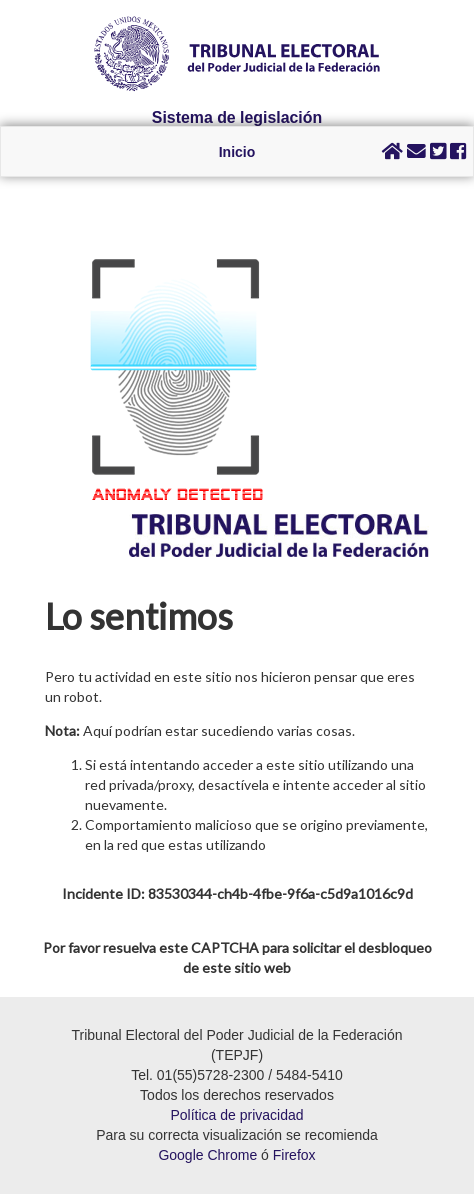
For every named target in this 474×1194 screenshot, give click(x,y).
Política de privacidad (236, 1115)
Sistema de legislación (237, 117)
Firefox (294, 1155)
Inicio (237, 152)
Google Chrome (207, 1155)
